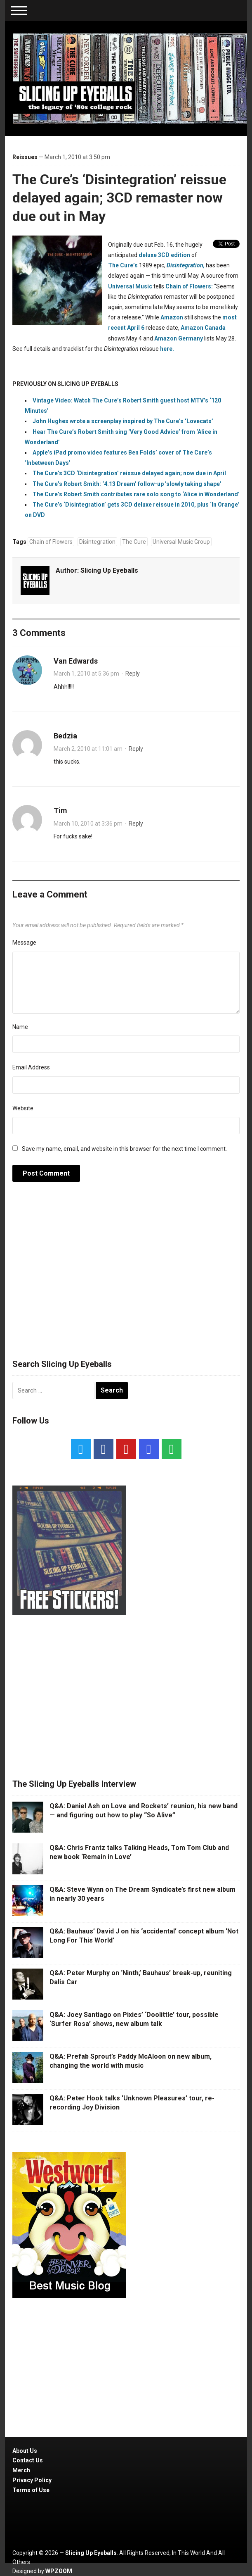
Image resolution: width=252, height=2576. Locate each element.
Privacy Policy (32, 2480)
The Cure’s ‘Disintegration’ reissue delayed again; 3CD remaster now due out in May (119, 197)
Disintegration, (186, 265)
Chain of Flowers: (189, 286)
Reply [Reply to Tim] (136, 823)
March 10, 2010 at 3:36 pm (88, 823)
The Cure (134, 541)
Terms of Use (30, 2490)
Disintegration (97, 541)
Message (24, 942)
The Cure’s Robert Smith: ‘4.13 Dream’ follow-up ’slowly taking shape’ (127, 484)
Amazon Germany (178, 338)
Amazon (171, 317)
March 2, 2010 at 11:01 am (88, 748)
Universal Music (130, 286)
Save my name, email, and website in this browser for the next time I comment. (124, 1148)
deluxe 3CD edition (164, 255)
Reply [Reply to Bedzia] (136, 748)
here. (167, 348)
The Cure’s (123, 265)
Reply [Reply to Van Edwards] (132, 673)
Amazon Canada (203, 327)
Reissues (25, 157)
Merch (21, 2470)
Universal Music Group (181, 541)
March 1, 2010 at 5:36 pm (86, 673)
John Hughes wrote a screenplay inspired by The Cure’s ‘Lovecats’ (123, 421)
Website (22, 1108)
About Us (24, 2450)
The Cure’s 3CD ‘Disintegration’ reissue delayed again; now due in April (129, 473)
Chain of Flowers (51, 541)
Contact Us (27, 2460)
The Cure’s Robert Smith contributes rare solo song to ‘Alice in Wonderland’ (136, 494)
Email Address (31, 1067)
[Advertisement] (126, 1274)
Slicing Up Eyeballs (109, 570)
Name (20, 1027)
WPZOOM (58, 2571)
